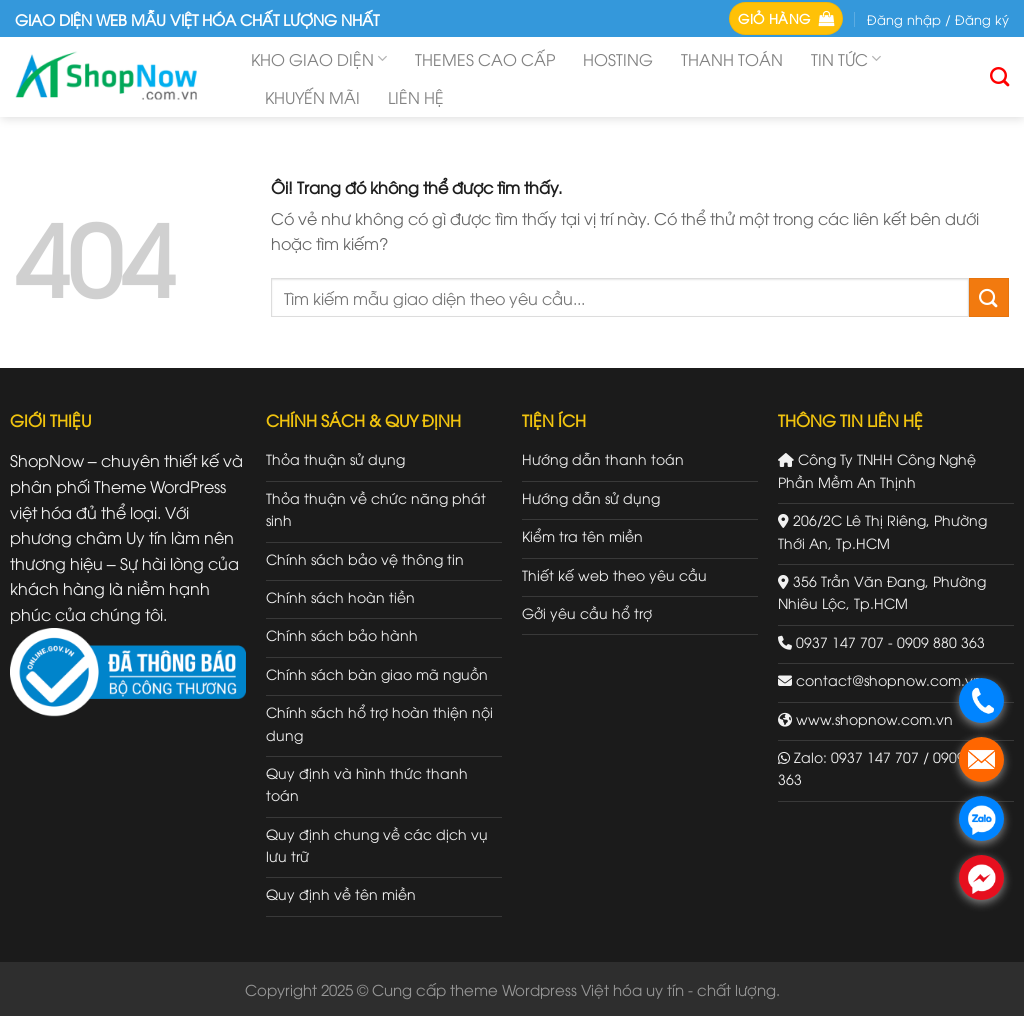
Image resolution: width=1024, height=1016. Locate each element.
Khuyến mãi (312, 97)
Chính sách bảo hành (342, 634)
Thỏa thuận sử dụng (335, 458)
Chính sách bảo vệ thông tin (365, 558)
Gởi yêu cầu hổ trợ (587, 612)
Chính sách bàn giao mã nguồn (377, 673)
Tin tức (846, 59)
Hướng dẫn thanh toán (603, 458)
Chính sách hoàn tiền (340, 596)
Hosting (618, 59)
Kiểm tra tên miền (582, 535)
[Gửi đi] (989, 297)
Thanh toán (732, 59)
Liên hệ (416, 97)
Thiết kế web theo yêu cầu (614, 574)
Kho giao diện (319, 59)
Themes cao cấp (485, 59)
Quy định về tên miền (341, 893)
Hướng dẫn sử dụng (591, 497)
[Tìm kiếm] (999, 76)
